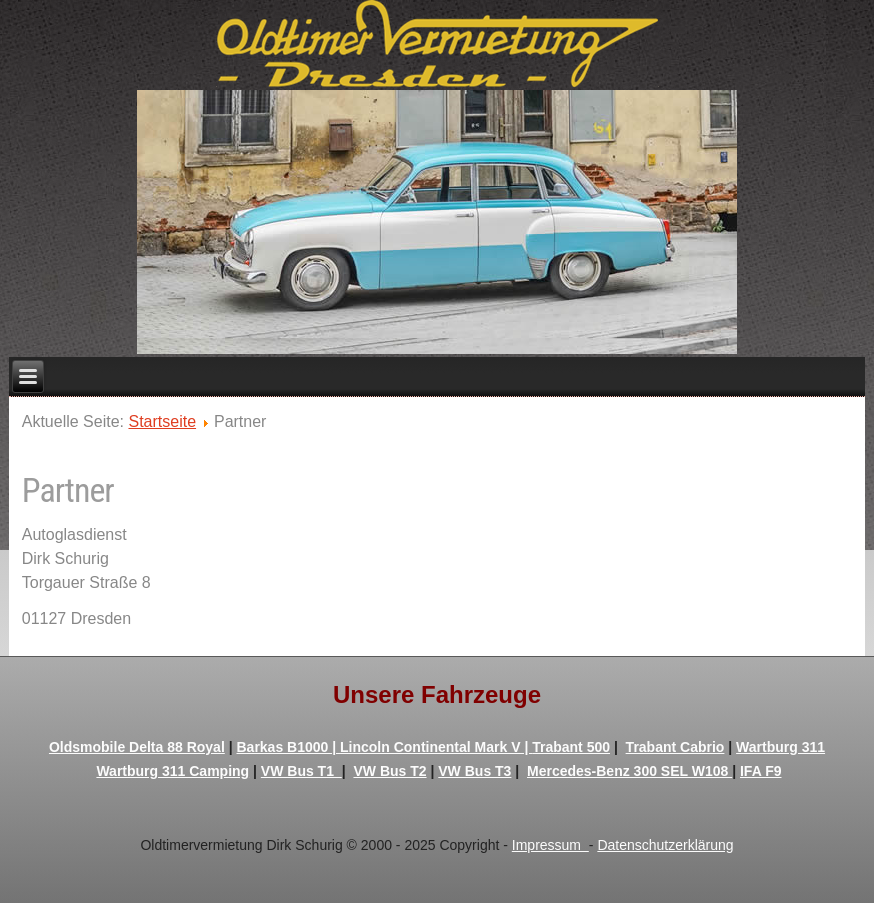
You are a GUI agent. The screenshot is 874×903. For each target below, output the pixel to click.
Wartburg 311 (780, 747)
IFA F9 (761, 771)
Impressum (550, 845)
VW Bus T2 (389, 771)
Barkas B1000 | (288, 747)
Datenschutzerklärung (665, 845)
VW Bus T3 (474, 771)
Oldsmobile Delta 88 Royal (137, 747)
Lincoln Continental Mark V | (436, 747)
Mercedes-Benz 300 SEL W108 (629, 771)
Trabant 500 (571, 747)
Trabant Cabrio (675, 747)
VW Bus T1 (301, 771)
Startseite (162, 421)
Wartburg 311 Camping (172, 771)
